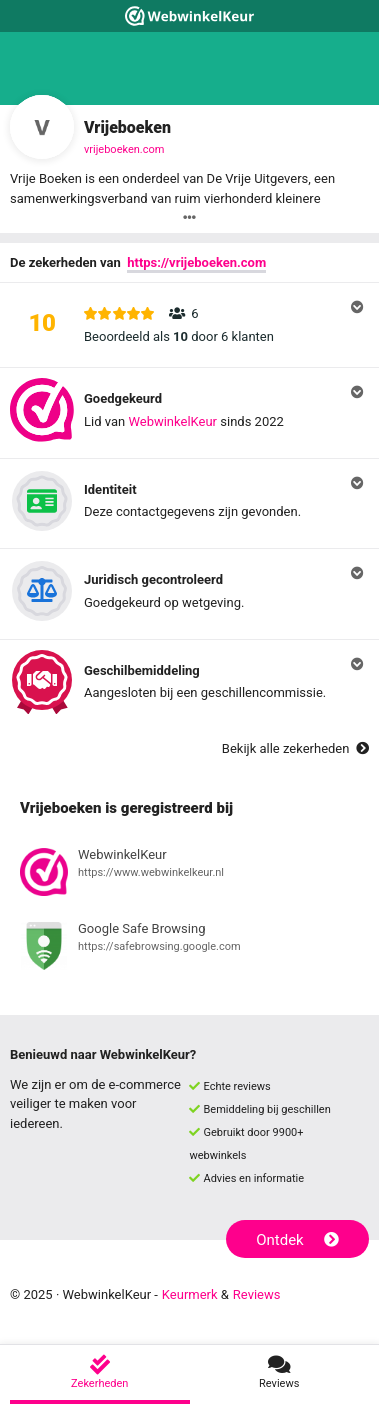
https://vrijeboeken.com (196, 262)
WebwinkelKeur (172, 421)
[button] (189, 325)
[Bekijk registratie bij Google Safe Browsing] (189, 949)
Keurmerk (190, 1294)
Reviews (257, 1294)
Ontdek (297, 1240)
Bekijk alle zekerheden (295, 748)
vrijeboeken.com (124, 149)
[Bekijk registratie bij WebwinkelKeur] (189, 875)
